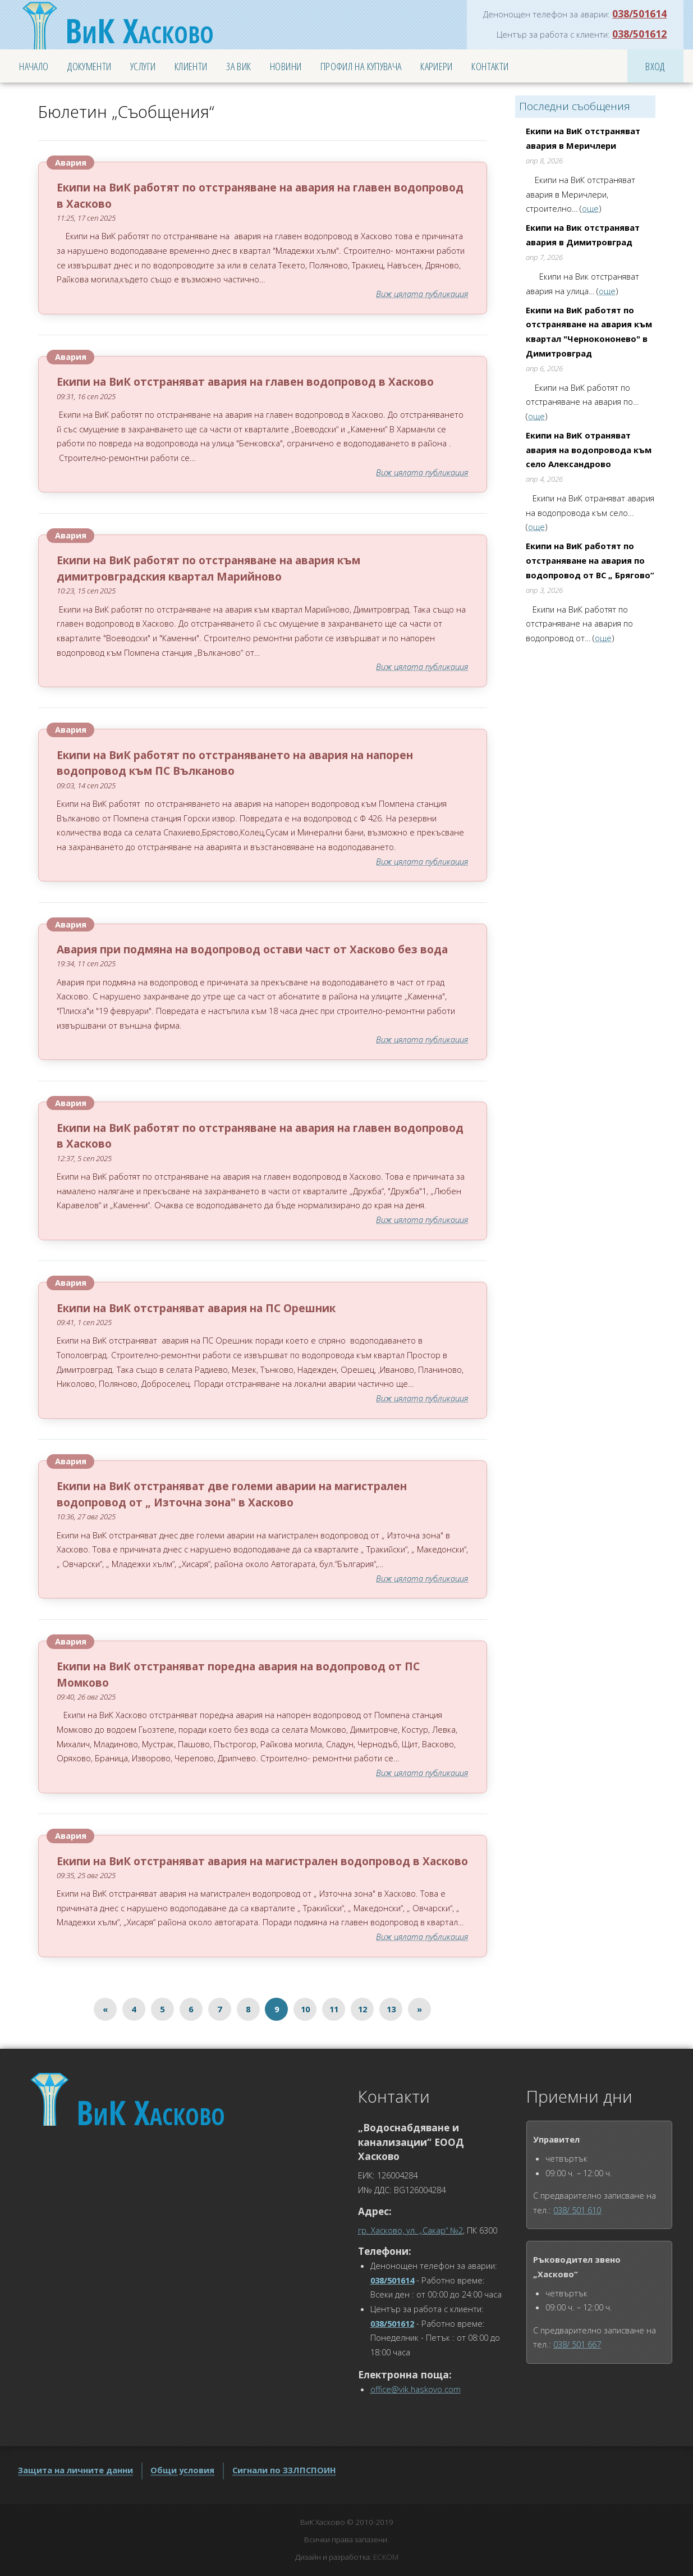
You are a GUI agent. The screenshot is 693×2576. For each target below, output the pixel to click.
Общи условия (182, 2469)
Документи (89, 66)
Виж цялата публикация (422, 293)
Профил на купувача (361, 66)
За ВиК (238, 66)
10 (305, 2009)
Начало (33, 66)
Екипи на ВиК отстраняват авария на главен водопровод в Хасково (245, 381)
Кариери (436, 66)
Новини (285, 66)
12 (362, 2009)
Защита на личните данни (75, 2469)
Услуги (142, 66)
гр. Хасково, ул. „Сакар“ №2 (410, 2230)
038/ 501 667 (577, 2344)
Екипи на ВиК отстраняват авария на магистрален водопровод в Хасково (262, 1861)
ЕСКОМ (385, 2557)
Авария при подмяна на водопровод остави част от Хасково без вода (252, 949)
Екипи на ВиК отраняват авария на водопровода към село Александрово (588, 449)
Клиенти (191, 66)
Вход (655, 66)
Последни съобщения (574, 106)
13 (391, 2009)
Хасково (139, 30)
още (590, 208)
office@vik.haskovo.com (415, 2389)
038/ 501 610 (577, 2210)
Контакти (489, 66)
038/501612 (639, 33)
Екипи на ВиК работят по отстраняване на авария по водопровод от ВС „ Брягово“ (590, 560)
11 (333, 2009)
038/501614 (639, 13)
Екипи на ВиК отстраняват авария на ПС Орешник (196, 1308)
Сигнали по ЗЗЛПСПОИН (284, 2469)
